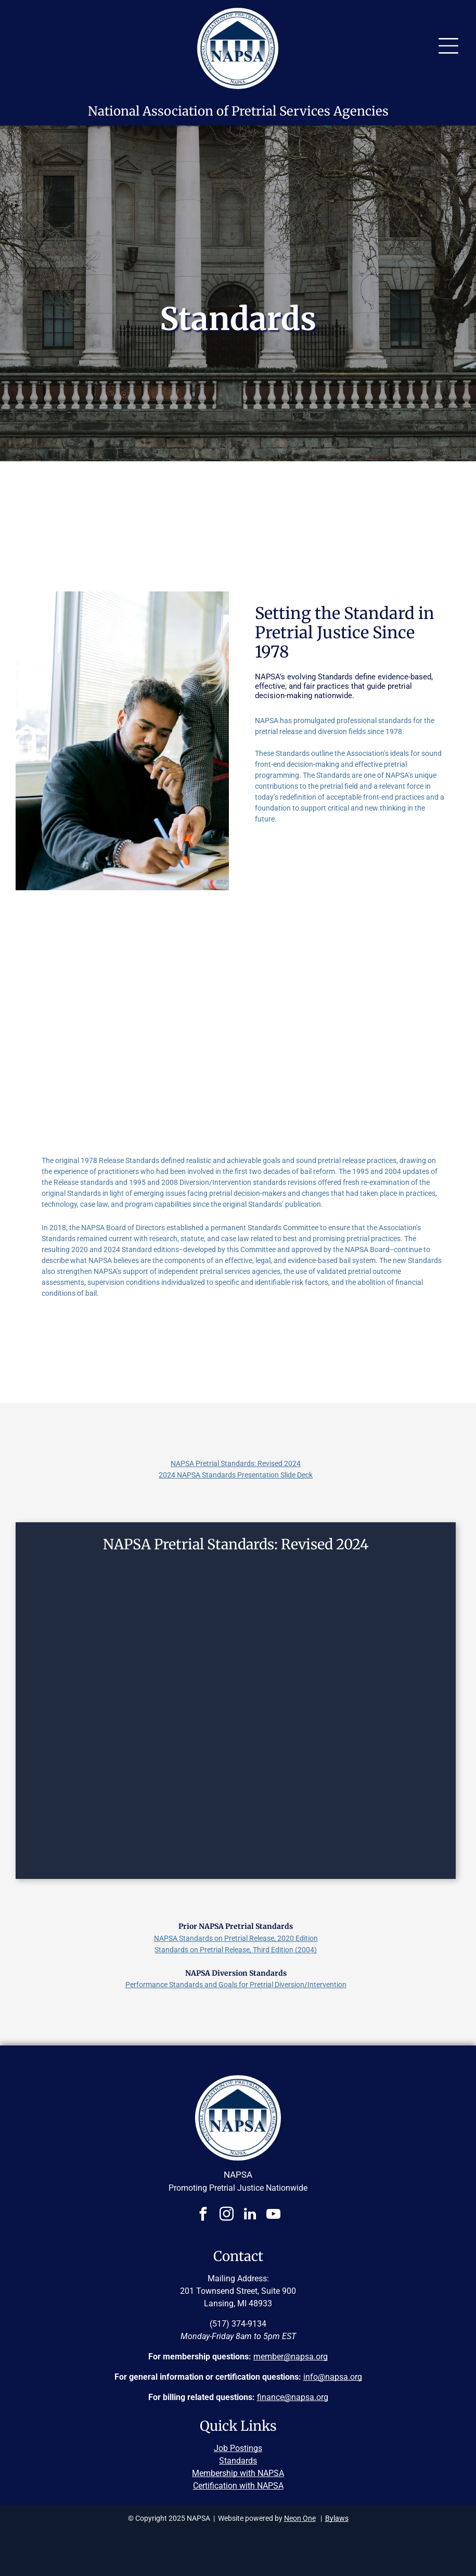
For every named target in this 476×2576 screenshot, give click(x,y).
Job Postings (238, 2448)
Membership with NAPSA (238, 2473)
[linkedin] (249, 2215)
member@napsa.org (290, 2357)
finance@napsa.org (292, 2397)
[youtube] (273, 2215)
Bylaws (337, 2518)
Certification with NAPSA (238, 2486)
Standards (238, 2461)
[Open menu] (448, 45)
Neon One (300, 2518)
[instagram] (226, 2215)
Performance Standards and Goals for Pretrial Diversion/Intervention (235, 1984)
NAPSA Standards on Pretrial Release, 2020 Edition (236, 1938)
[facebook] (202, 2215)
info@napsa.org (332, 2377)
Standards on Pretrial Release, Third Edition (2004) (236, 1950)
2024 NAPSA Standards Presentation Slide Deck (236, 1475)
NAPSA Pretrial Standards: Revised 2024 (236, 1463)
